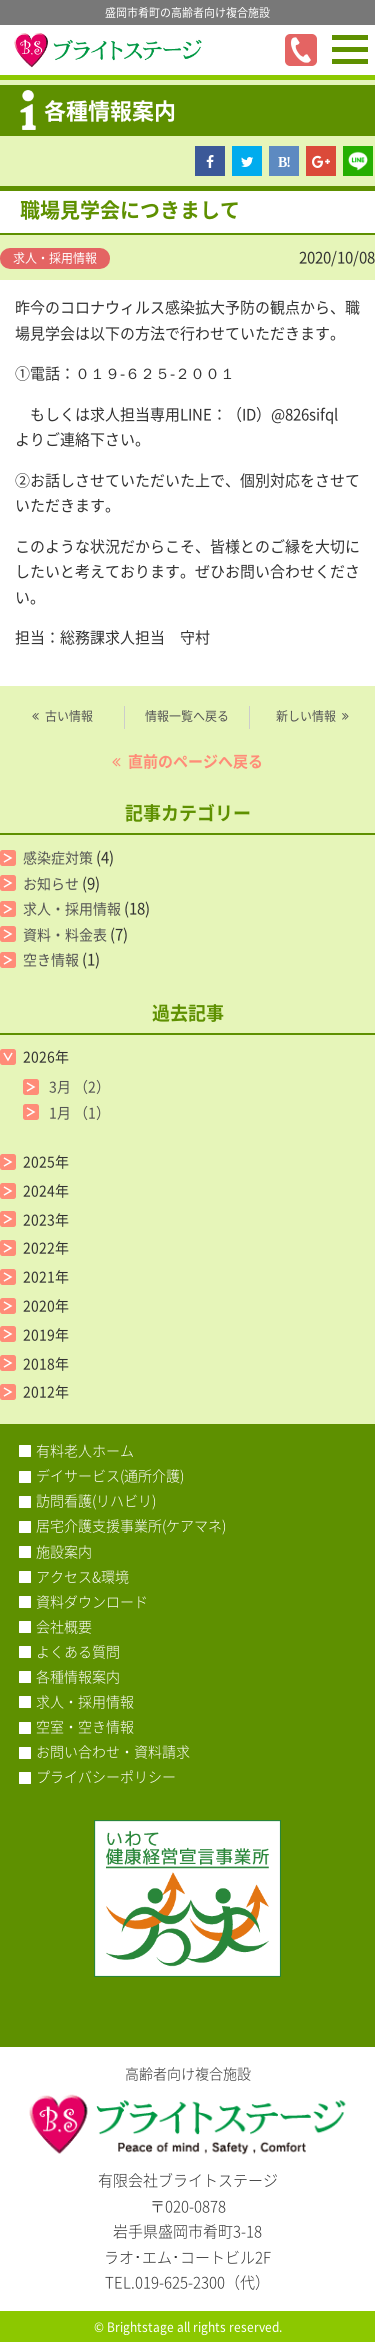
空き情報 (51, 959)
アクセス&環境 (82, 1576)
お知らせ (51, 883)
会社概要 (64, 1626)
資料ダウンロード (92, 1601)
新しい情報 (306, 716)
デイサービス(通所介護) (110, 1475)
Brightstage (140, 2327)
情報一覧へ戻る (187, 716)
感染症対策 (58, 857)
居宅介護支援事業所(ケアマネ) (131, 1525)
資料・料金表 (65, 934)
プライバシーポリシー (106, 1776)
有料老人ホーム (85, 1450)
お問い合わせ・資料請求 (113, 1751)
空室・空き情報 (85, 1726)
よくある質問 (78, 1651)
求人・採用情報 (55, 258)
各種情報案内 (78, 1676)
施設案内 (64, 1551)
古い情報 (69, 716)
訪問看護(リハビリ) (96, 1500)
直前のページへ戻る (195, 761)
